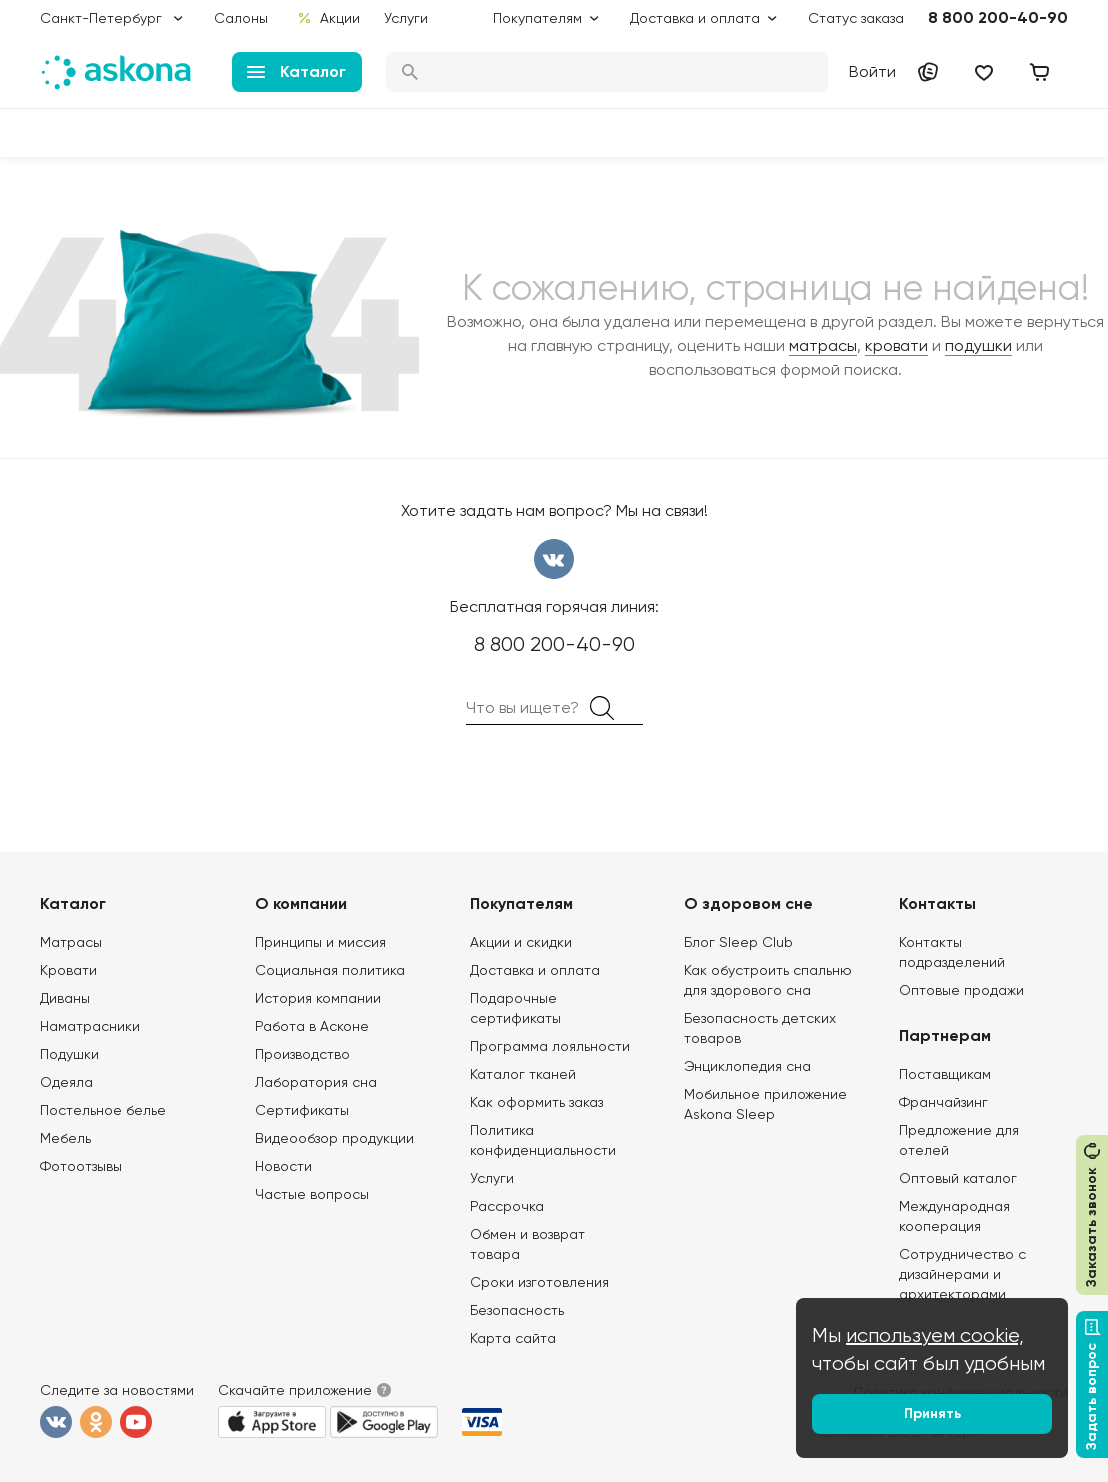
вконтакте (554, 559)
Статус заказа (856, 18)
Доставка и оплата (535, 970)
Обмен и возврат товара (527, 1244)
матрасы (823, 345)
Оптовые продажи (961, 990)
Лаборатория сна (316, 1082)
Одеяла (66, 1082)
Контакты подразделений (952, 952)
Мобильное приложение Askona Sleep (765, 1104)
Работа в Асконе (312, 1026)
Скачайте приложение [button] (295, 1390)
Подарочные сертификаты (515, 1008)
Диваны (65, 998)
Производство (302, 1054)
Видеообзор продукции (334, 1138)
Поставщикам (945, 1074)
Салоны (241, 18)
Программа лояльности (550, 1046)
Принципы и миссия (320, 942)
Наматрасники (90, 1026)
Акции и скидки (521, 942)
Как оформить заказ (536, 1102)
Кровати (68, 970)
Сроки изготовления (539, 1282)
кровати (896, 345)
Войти (872, 71)
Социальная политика (330, 970)
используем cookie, (935, 1335)
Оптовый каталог (958, 1178)
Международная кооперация (954, 1216)
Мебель (65, 1138)
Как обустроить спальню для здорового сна (768, 980)
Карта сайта (513, 1338)
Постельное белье (103, 1110)
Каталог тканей (523, 1074)
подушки (978, 345)
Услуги (406, 18)
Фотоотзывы (81, 1166)
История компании (318, 998)
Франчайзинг (943, 1102)
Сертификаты (302, 1110)
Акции (328, 18)
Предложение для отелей (959, 1140)
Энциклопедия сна (747, 1066)
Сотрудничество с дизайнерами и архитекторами (962, 1274)
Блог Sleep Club (738, 942)
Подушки (69, 1054)
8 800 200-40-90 (998, 17)
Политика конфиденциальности (543, 1140)
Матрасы (71, 942)
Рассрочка (507, 1206)
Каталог (296, 71)
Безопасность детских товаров (760, 1028)
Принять (932, 1413)
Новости (283, 1166)
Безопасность (517, 1310)
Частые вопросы (312, 1194)
